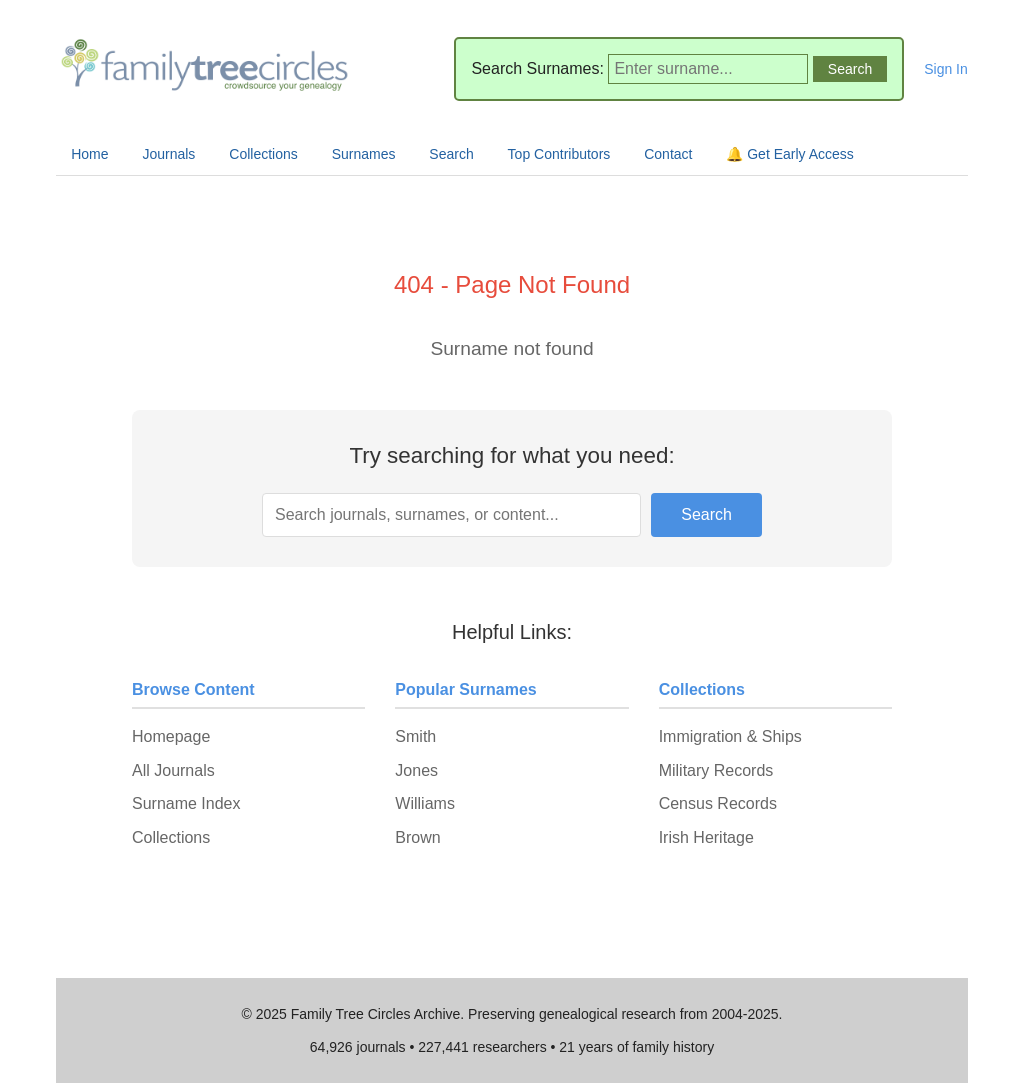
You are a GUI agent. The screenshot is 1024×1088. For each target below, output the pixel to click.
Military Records (716, 770)
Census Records (718, 803)
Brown (417, 837)
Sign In (946, 69)
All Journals (173, 770)
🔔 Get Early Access (789, 154)
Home (89, 154)
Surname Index (186, 803)
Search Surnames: (537, 68)
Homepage (171, 736)
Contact (668, 154)
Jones (416, 770)
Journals (168, 154)
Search (451, 154)
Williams (425, 803)
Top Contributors (559, 154)
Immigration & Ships (730, 736)
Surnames (364, 154)
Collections (263, 154)
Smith (415, 736)
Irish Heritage (706, 837)
